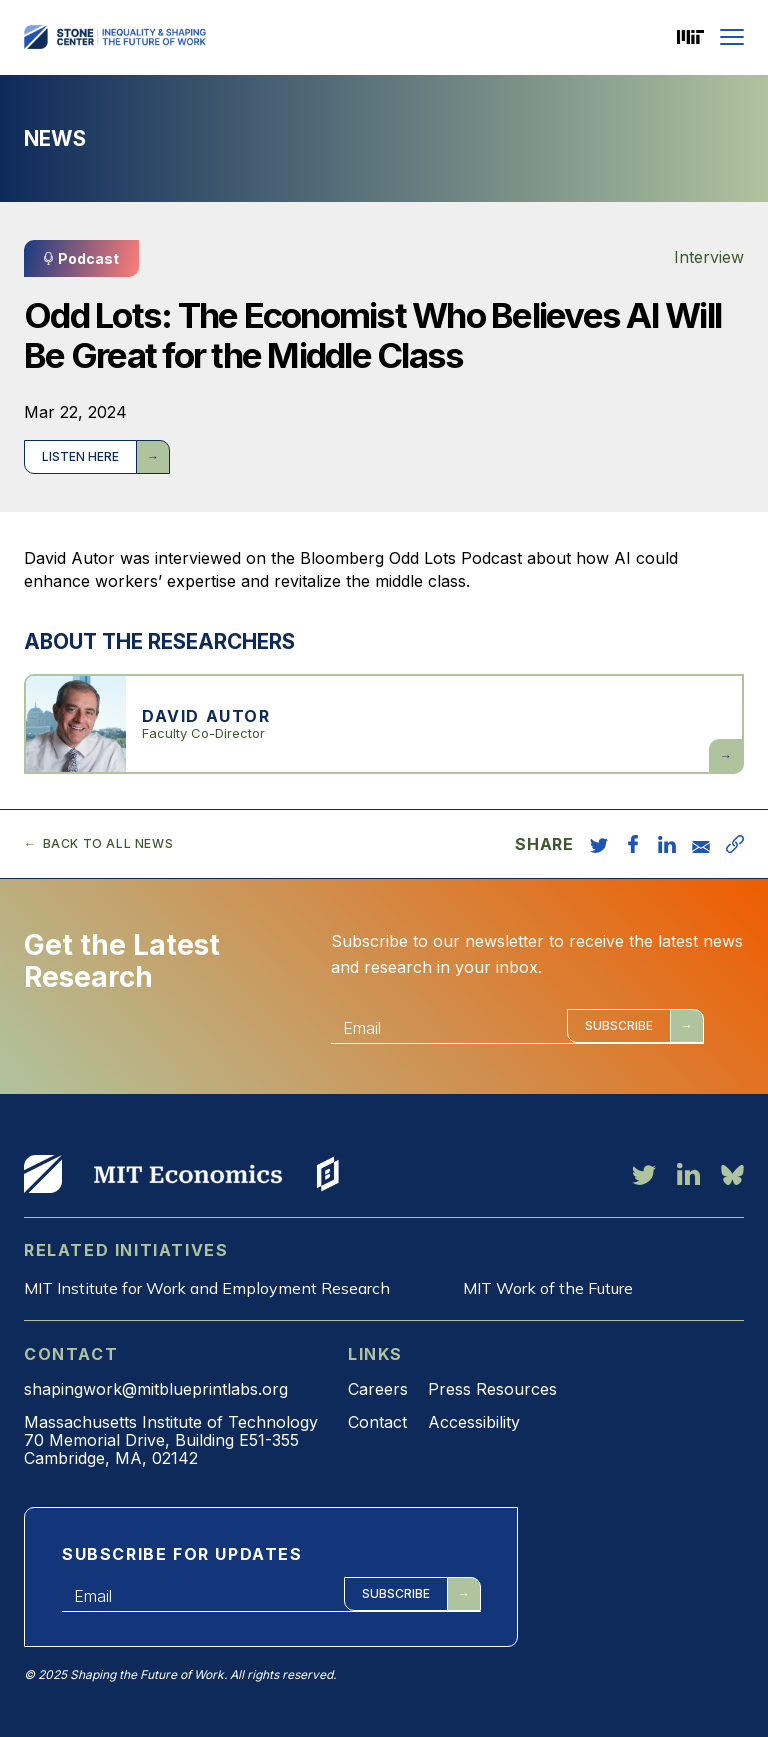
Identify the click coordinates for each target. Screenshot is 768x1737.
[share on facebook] (633, 844)
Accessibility (474, 1422)
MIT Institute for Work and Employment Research (207, 1288)
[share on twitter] (599, 844)
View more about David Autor (384, 724)
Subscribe (619, 1025)
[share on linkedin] (667, 844)
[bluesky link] (732, 1174)
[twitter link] (644, 1174)
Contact (377, 1422)
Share (544, 844)
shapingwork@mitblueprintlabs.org (156, 1389)
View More (43, 1174)
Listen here (80, 456)
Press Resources (492, 1389)
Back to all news (108, 844)
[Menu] (732, 37)
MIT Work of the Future (548, 1288)
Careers (378, 1389)
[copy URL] (735, 844)
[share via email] (701, 844)
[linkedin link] (688, 1174)
